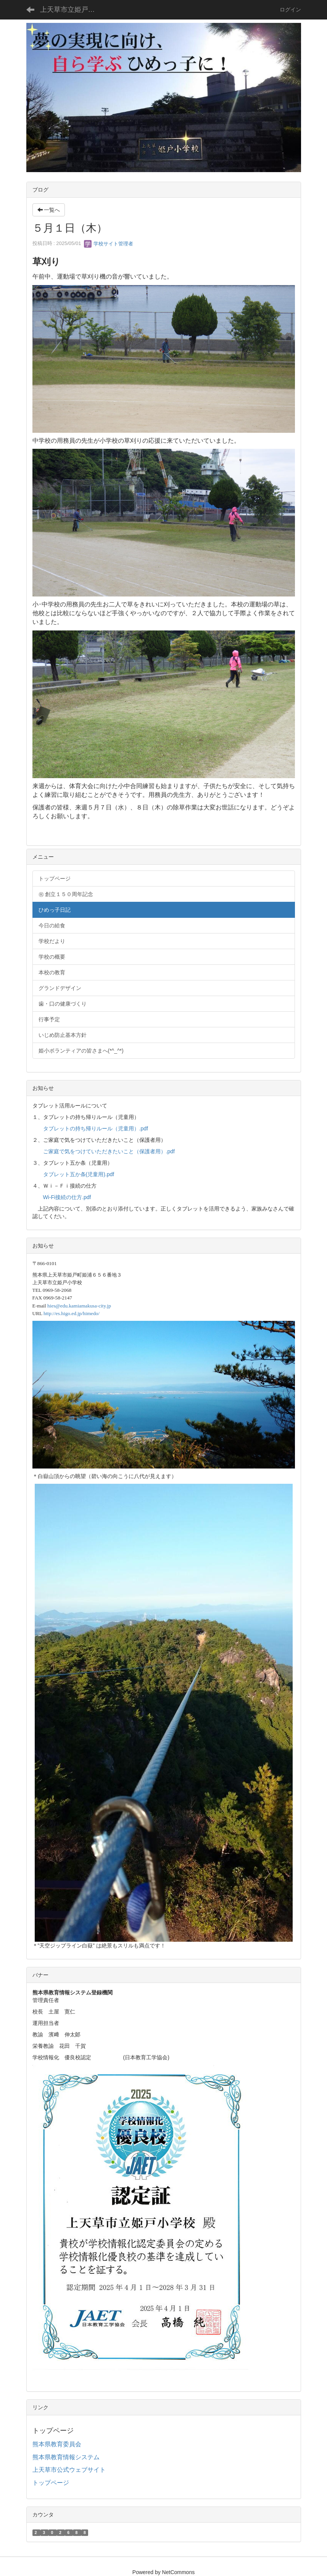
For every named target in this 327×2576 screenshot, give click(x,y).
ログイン (290, 9)
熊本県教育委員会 (56, 2444)
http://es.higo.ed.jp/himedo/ (71, 1313)
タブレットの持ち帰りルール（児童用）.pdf (95, 1128)
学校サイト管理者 (109, 244)
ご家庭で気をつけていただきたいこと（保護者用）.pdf (109, 1151)
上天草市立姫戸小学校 (72, 9)
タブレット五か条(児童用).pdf (78, 1174)
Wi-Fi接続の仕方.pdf (67, 1197)
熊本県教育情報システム (66, 2457)
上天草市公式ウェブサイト (69, 2469)
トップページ (50, 2482)
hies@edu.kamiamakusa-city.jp (79, 1306)
